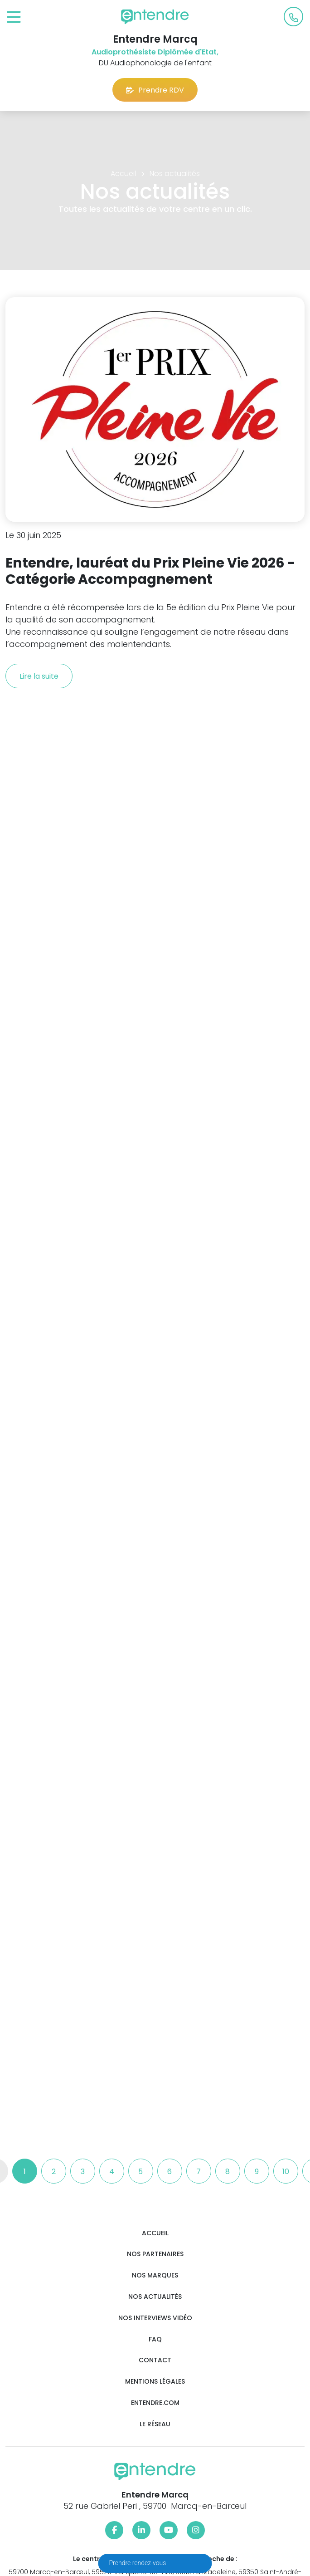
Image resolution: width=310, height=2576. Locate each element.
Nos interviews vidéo (155, 2318)
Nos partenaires (155, 2254)
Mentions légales (155, 2381)
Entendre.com (155, 2403)
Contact (155, 2360)
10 (285, 2171)
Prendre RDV (155, 90)
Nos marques (155, 2275)
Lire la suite (38, 676)
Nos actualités (155, 2297)
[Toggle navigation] (14, 17)
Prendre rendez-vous (138, 2562)
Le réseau (155, 2424)
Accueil (155, 2233)
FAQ (155, 2339)
